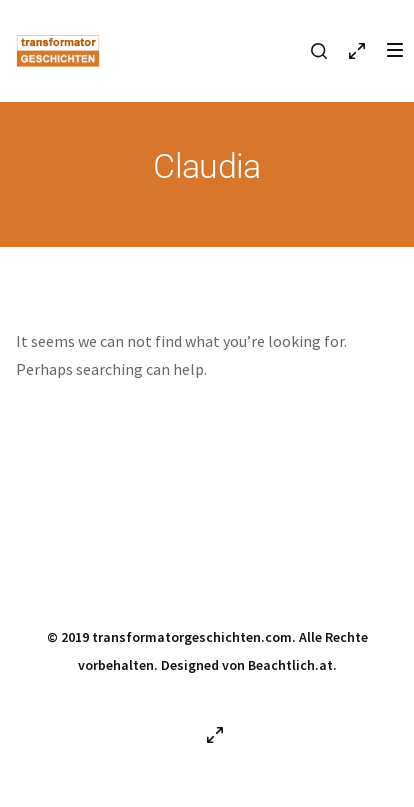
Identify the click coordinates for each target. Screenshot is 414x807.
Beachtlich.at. (292, 665)
